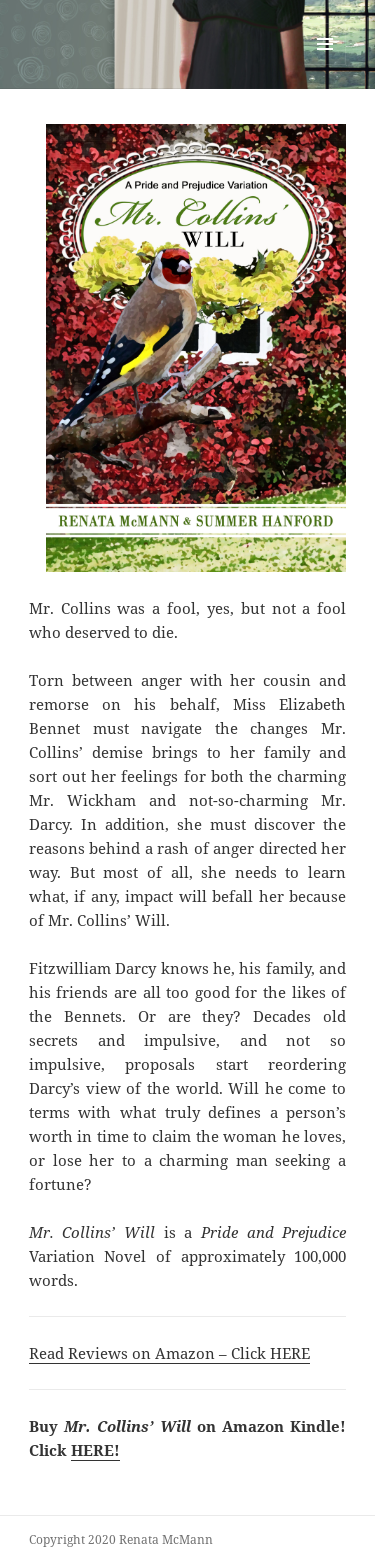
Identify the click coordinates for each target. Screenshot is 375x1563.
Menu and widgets (325, 64)
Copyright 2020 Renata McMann (121, 1539)
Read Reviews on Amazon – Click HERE (169, 1353)
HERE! (95, 1450)
